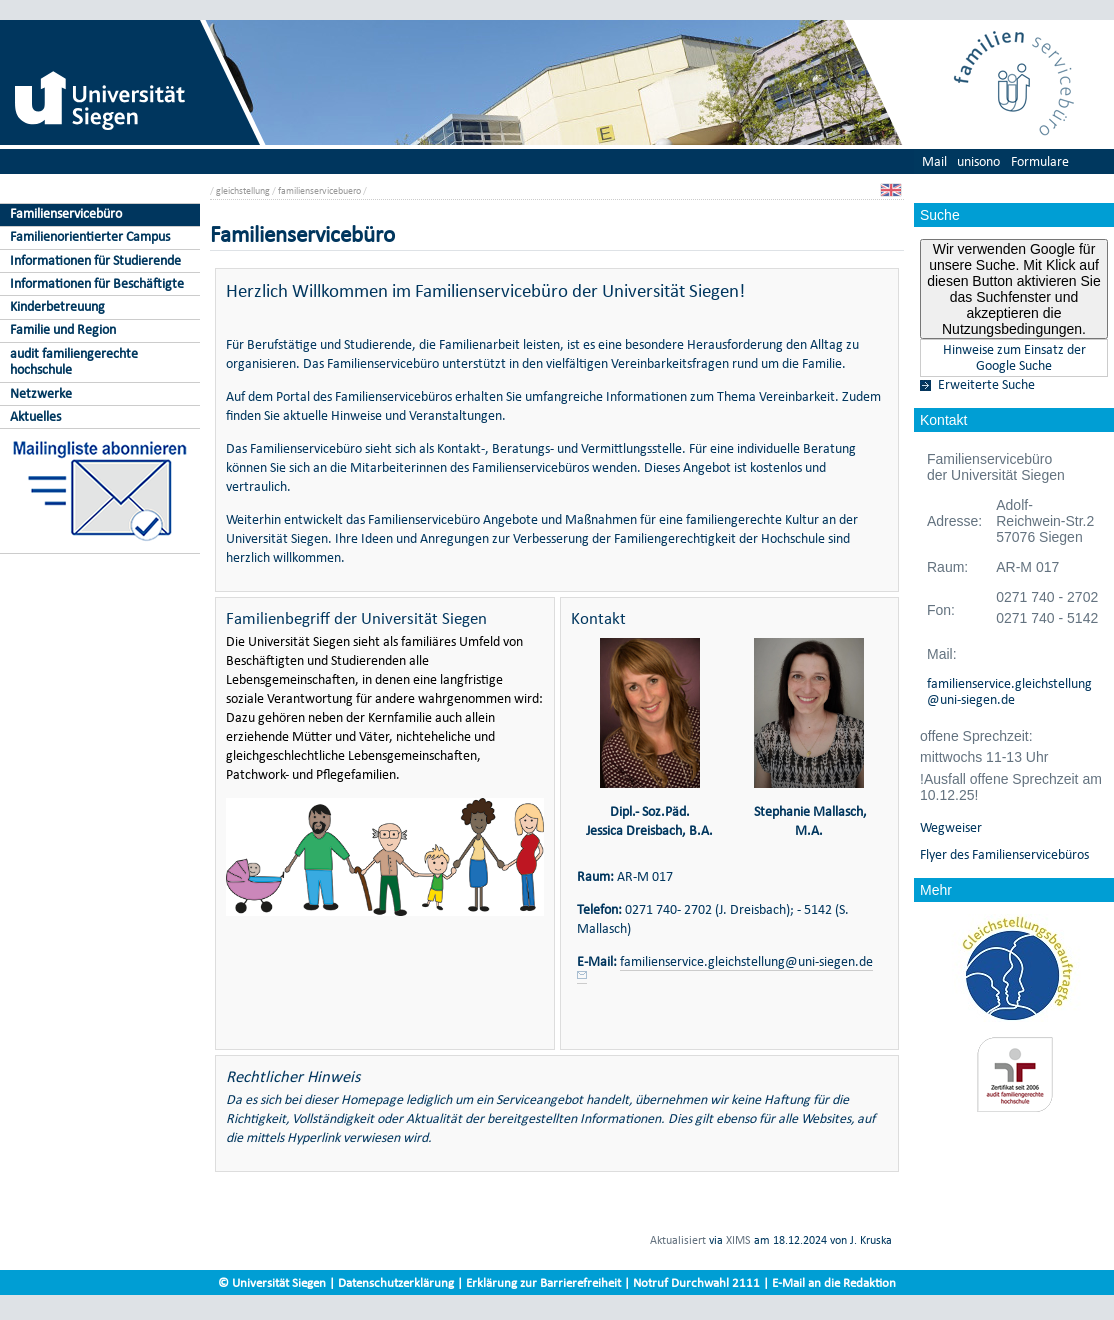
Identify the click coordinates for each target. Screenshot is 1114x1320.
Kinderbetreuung (57, 306)
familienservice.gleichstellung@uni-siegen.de (1009, 692)
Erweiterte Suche (986, 385)
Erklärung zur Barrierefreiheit (543, 1282)
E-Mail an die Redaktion (834, 1282)
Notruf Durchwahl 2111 (696, 1282)
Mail (934, 161)
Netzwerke (41, 393)
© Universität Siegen (272, 1282)
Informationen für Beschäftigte (97, 283)
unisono (978, 161)
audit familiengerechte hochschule (74, 362)
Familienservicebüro (66, 213)
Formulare (1040, 161)
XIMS (738, 1240)
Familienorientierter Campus (90, 236)
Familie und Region (63, 329)
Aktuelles (35, 416)
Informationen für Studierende (95, 260)
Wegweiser (951, 828)
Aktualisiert (678, 1240)
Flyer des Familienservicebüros (1004, 855)
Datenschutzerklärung (396, 1282)
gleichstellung (243, 190)
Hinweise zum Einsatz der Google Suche (1014, 358)
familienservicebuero (319, 190)
